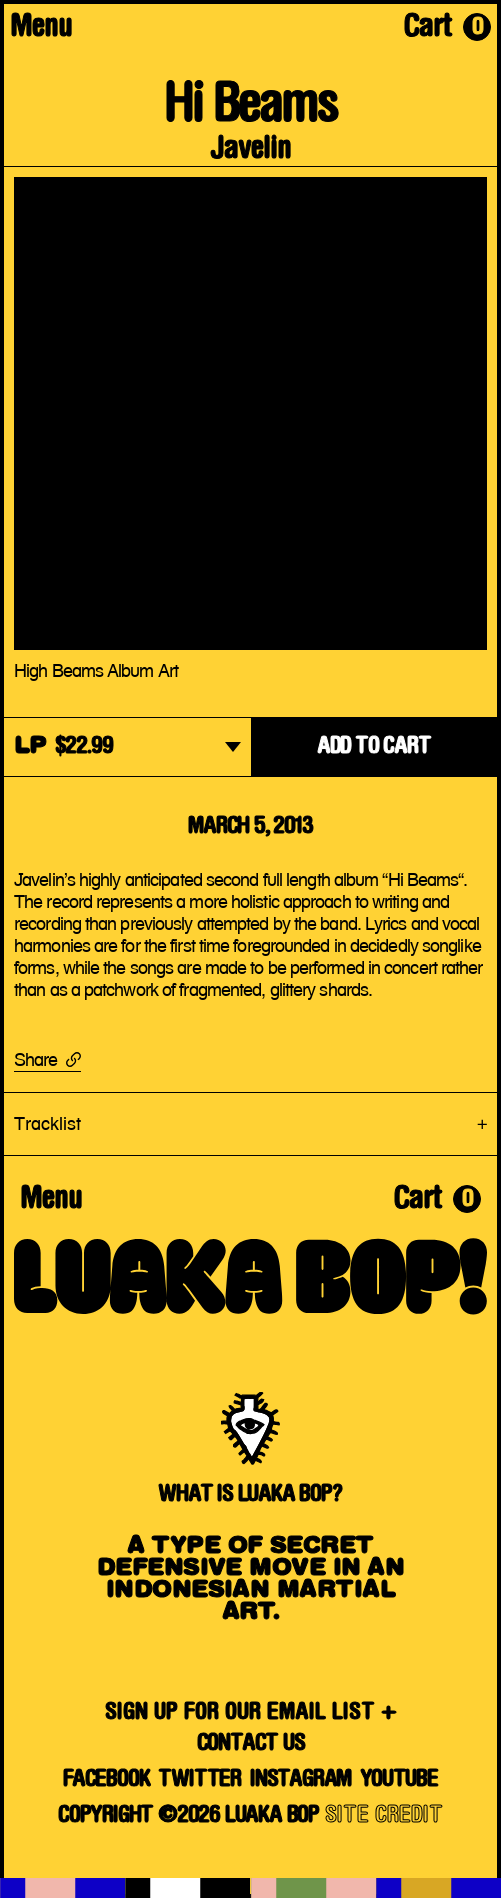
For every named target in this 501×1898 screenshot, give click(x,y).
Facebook (106, 1780)
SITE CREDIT (384, 1816)
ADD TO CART (374, 747)
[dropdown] (127, 748)
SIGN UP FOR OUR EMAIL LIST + (251, 1713)
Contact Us (251, 1744)
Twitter (199, 1780)
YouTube (399, 1780)
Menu (41, 29)
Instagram (300, 1780)
